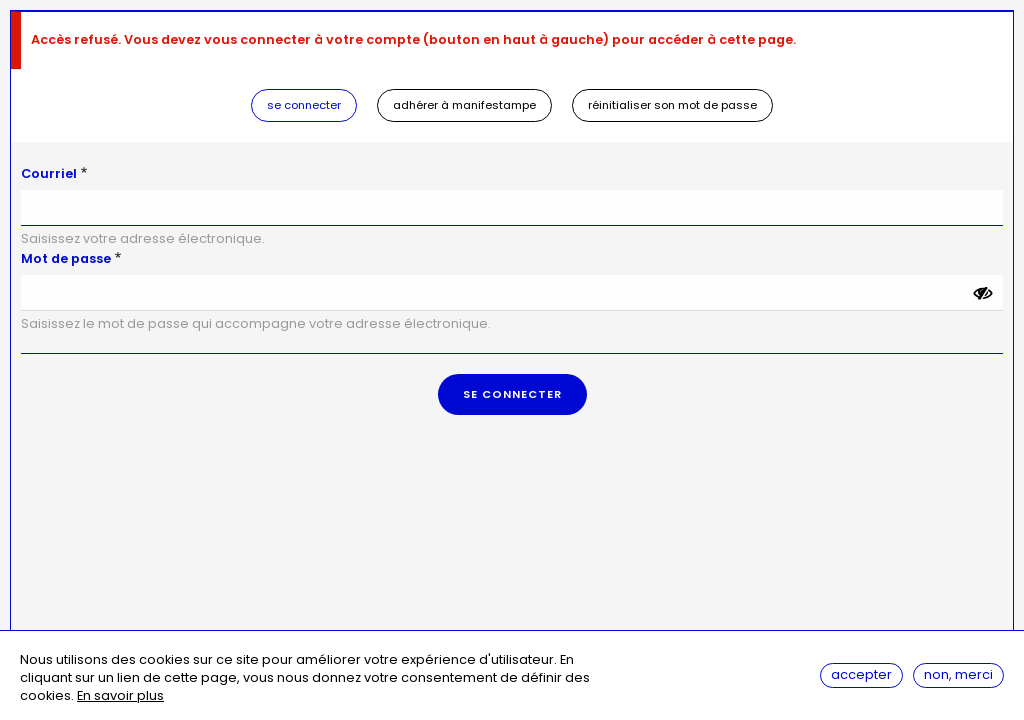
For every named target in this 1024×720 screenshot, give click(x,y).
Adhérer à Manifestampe (464, 105)
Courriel (49, 173)
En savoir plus (120, 696)
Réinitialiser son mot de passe (672, 105)
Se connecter (304, 105)
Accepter (861, 674)
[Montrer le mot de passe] (983, 293)
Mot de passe (66, 258)
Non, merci (958, 674)
